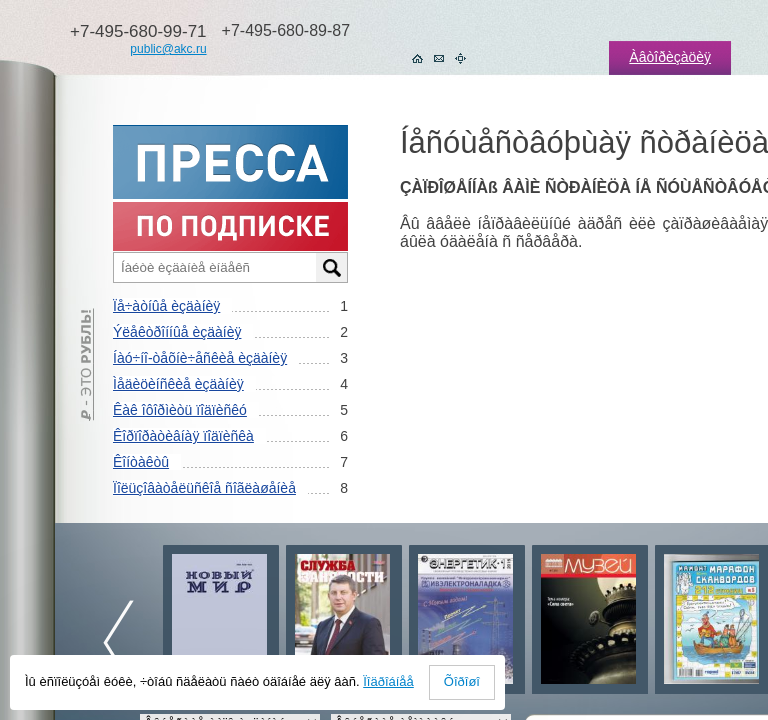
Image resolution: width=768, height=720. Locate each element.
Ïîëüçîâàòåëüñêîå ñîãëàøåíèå (204, 488)
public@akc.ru (168, 49)
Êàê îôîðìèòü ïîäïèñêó (180, 410)
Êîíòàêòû (141, 462)
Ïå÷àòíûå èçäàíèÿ (166, 306)
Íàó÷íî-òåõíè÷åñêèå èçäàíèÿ (200, 358)
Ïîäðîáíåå (388, 681)
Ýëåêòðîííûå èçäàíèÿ (177, 332)
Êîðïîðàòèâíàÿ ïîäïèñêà (183, 436)
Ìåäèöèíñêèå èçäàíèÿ (178, 384)
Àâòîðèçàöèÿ (670, 57)
